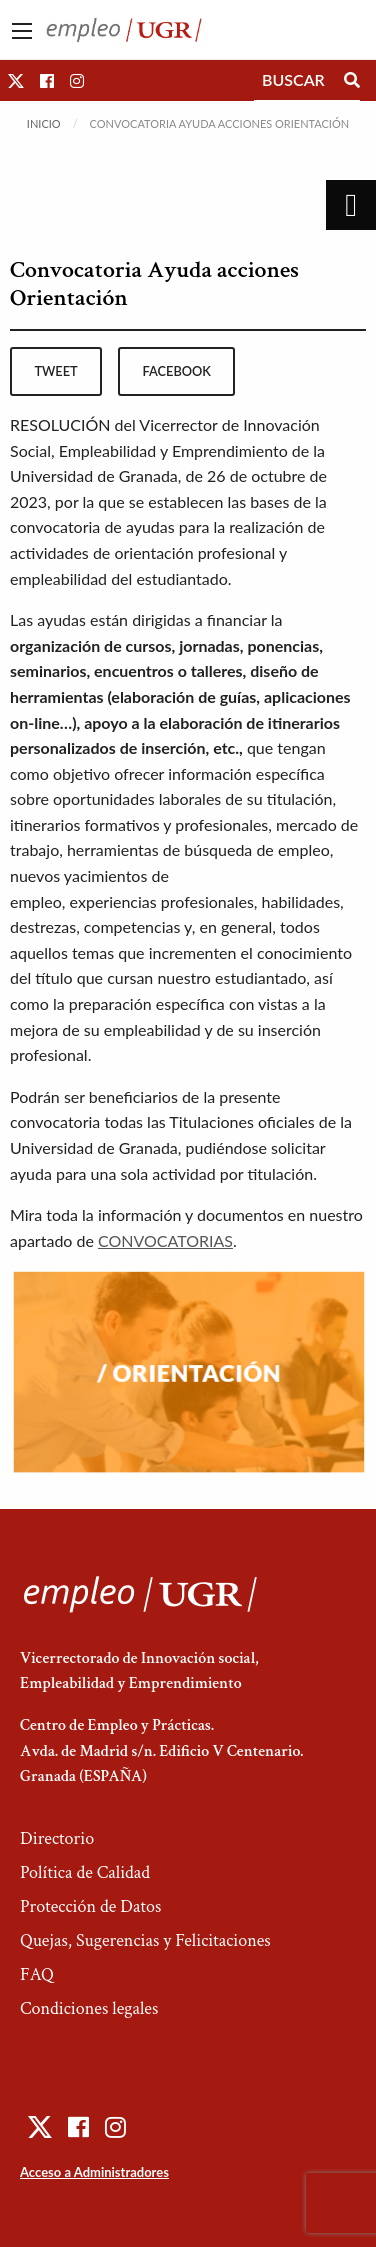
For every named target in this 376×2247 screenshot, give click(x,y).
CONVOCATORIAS (165, 1240)
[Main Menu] (22, 31)
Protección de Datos (90, 1906)
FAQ (37, 1974)
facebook (177, 371)
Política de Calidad (85, 1872)
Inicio (44, 123)
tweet (55, 371)
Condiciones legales (89, 2008)
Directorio (57, 1838)
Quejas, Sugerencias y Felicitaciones (145, 1940)
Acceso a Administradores (94, 2172)
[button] (16, 80)
